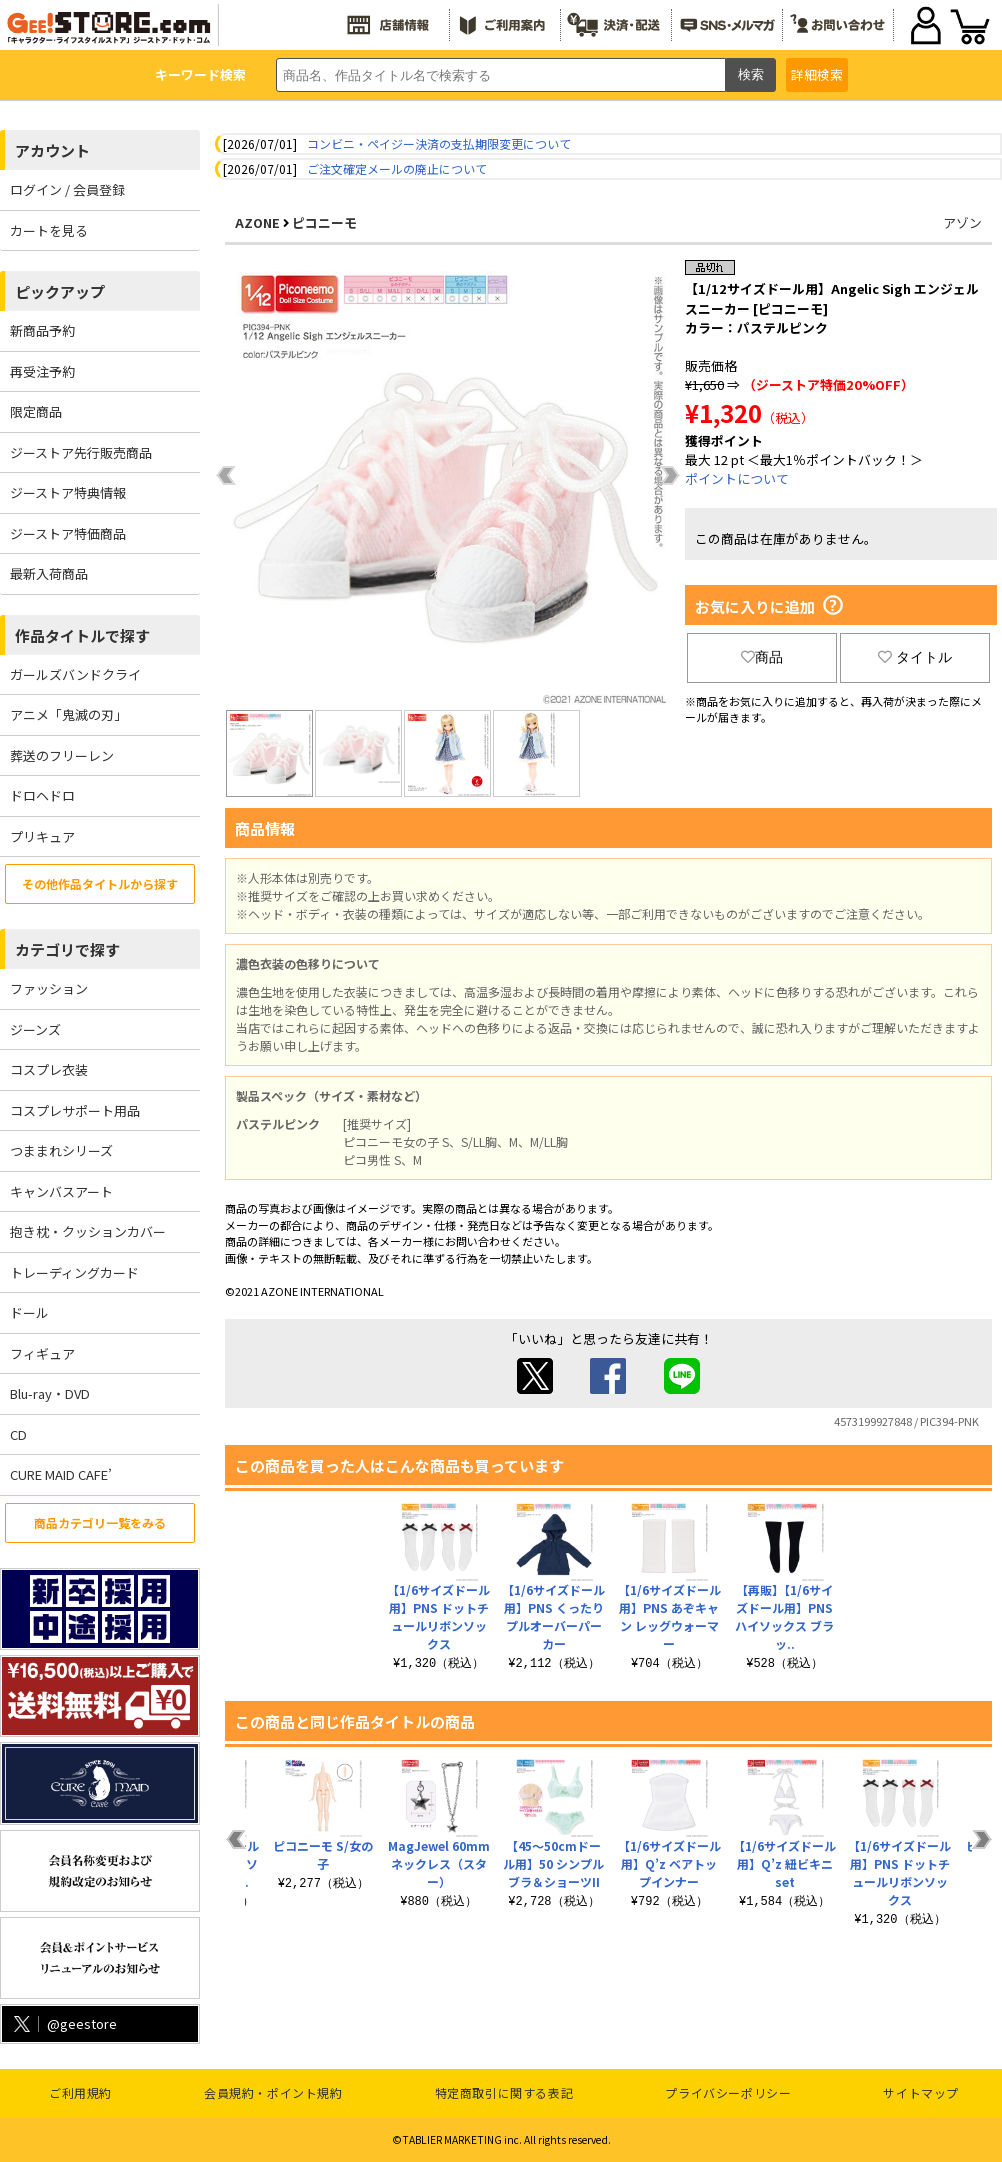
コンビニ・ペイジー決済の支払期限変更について (439, 143)
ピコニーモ (324, 222)
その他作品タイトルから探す (100, 883)
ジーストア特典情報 (68, 492)
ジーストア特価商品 (68, 533)
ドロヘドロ (42, 795)
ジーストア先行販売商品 (81, 452)
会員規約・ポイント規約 (273, 2092)
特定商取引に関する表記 (504, 2092)
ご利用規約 (80, 2092)
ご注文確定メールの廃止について (397, 168)
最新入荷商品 (49, 573)
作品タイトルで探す (82, 635)
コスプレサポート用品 (75, 1110)
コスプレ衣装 (49, 1069)
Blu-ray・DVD (50, 1393)
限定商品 (36, 411)
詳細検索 (817, 74)
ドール (29, 1312)
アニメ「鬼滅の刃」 (68, 714)
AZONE (257, 222)
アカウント (52, 150)
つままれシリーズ (61, 1150)
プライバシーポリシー (728, 2092)
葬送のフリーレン (62, 755)
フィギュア (42, 1353)
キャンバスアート (61, 1191)
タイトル (915, 657)
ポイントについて (737, 478)
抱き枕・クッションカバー (88, 1231)
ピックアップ (60, 291)
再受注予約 (42, 371)
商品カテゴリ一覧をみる (100, 1522)
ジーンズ (35, 1029)
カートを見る (49, 230)
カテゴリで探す (67, 949)
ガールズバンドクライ (75, 674)
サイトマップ (921, 2092)
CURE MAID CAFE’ (61, 1474)
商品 (762, 657)
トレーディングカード (74, 1272)
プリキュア (42, 836)
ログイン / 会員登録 (67, 189)
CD (18, 1434)
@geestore (63, 2023)
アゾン (962, 222)
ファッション (49, 988)
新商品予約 (42, 330)
